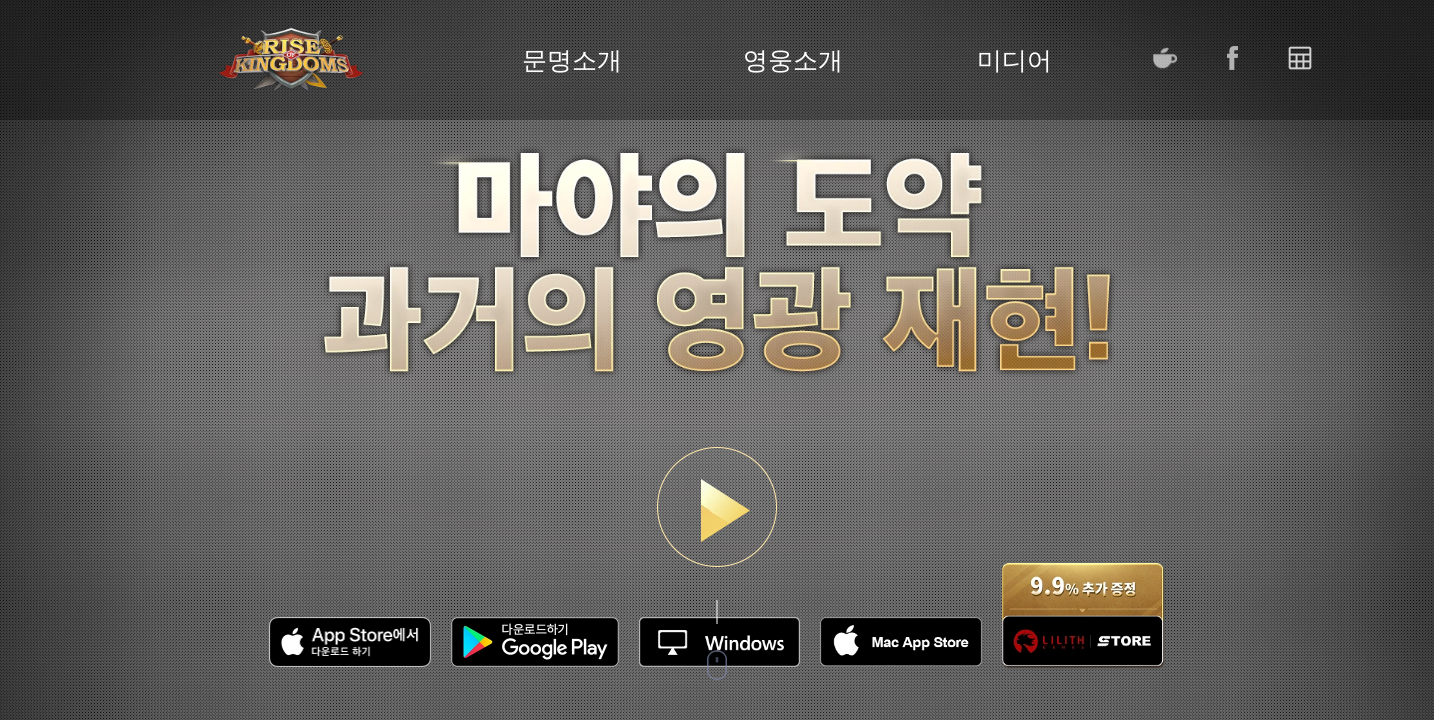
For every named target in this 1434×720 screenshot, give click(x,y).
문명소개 (572, 60)
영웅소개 (793, 60)
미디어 (1014, 60)
